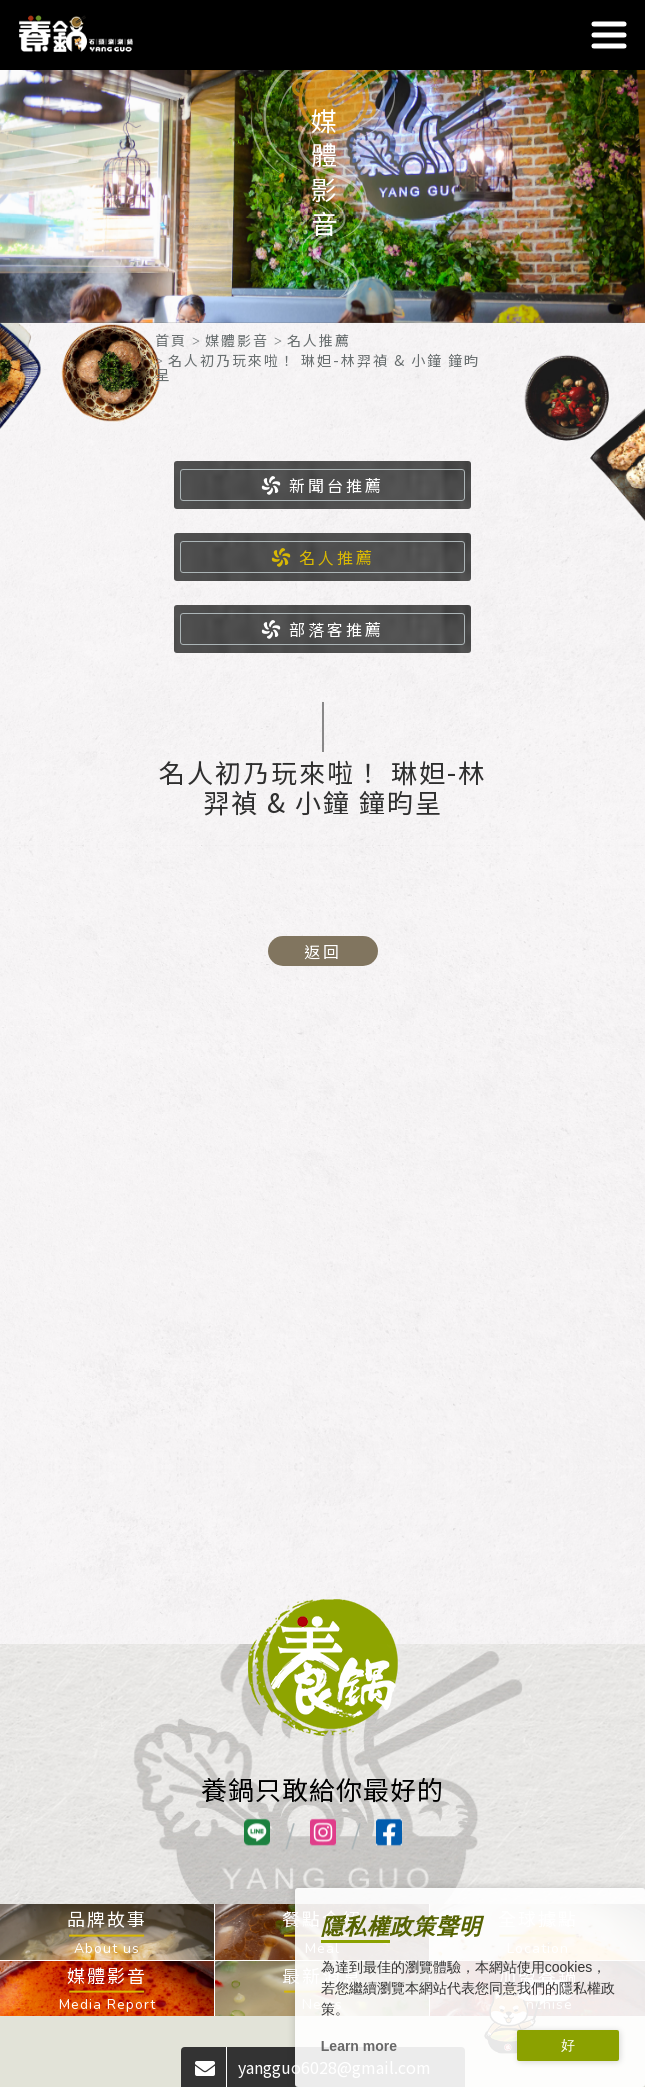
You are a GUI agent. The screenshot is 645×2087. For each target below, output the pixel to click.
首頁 (171, 340)
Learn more (359, 2046)
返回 (323, 951)
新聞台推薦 (322, 485)
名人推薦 (319, 340)
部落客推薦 (322, 629)
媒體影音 (237, 340)
